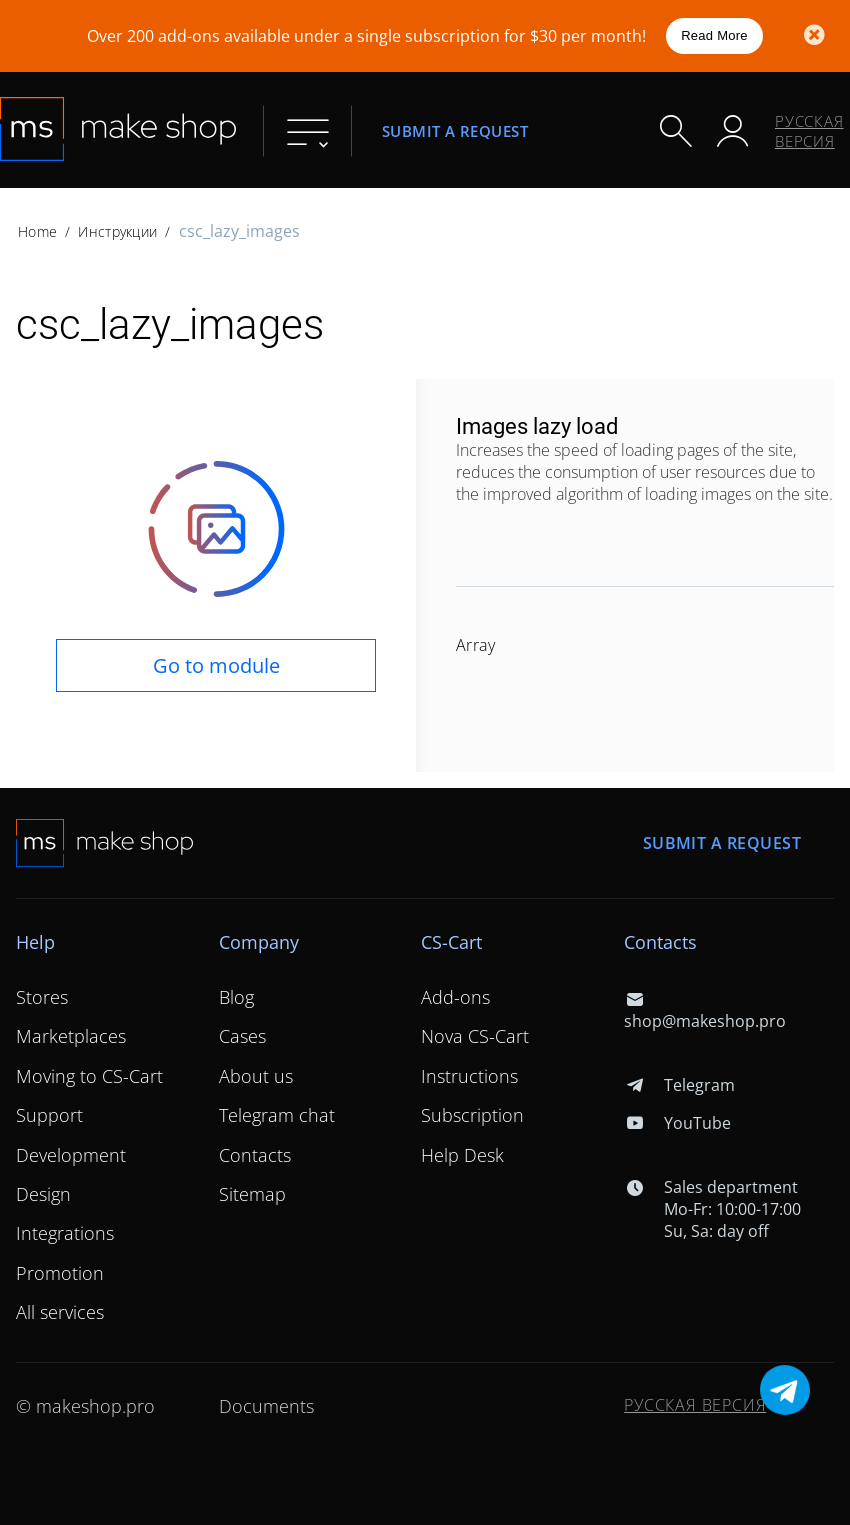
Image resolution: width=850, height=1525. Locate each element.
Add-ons (455, 997)
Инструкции (117, 231)
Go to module (216, 665)
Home (37, 231)
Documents (266, 1406)
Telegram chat (277, 1115)
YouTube (677, 1123)
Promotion (60, 1273)
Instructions (469, 1076)
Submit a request (455, 130)
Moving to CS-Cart (89, 1076)
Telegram (679, 1085)
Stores (42, 997)
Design (43, 1194)
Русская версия (809, 131)
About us (256, 1076)
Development (71, 1155)
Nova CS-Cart (475, 1036)
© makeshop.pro (85, 1406)
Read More (714, 35)
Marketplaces (71, 1036)
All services (60, 1312)
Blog (236, 997)
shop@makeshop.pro (705, 1010)
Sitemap (252, 1194)
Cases (242, 1036)
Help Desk (462, 1155)
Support (49, 1115)
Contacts (255, 1155)
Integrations (65, 1233)
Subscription (472, 1115)
